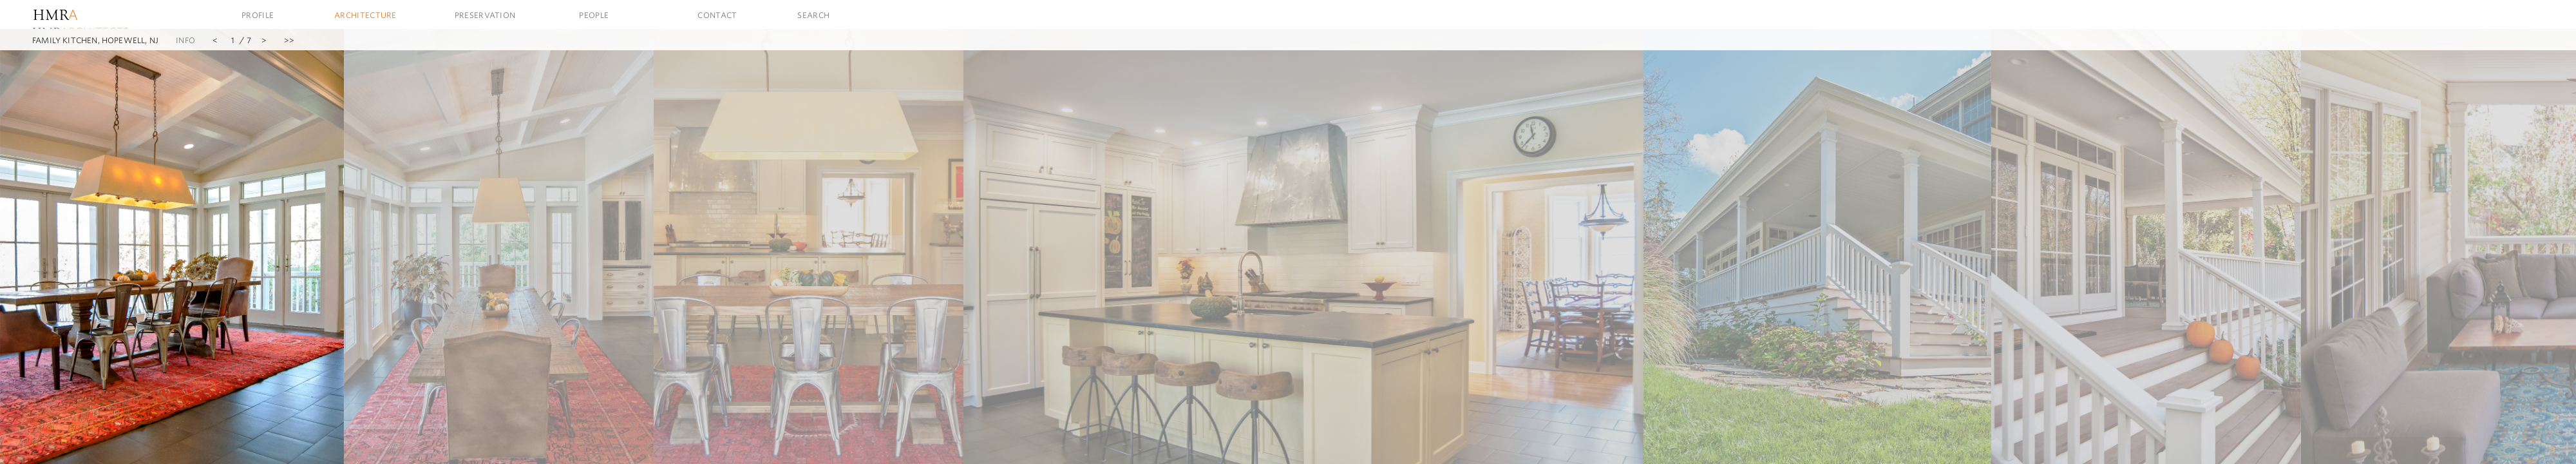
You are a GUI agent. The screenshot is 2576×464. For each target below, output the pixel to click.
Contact (717, 14)
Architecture (365, 14)
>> (289, 40)
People (594, 14)
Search (813, 14)
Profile (258, 14)
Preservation (485, 14)
